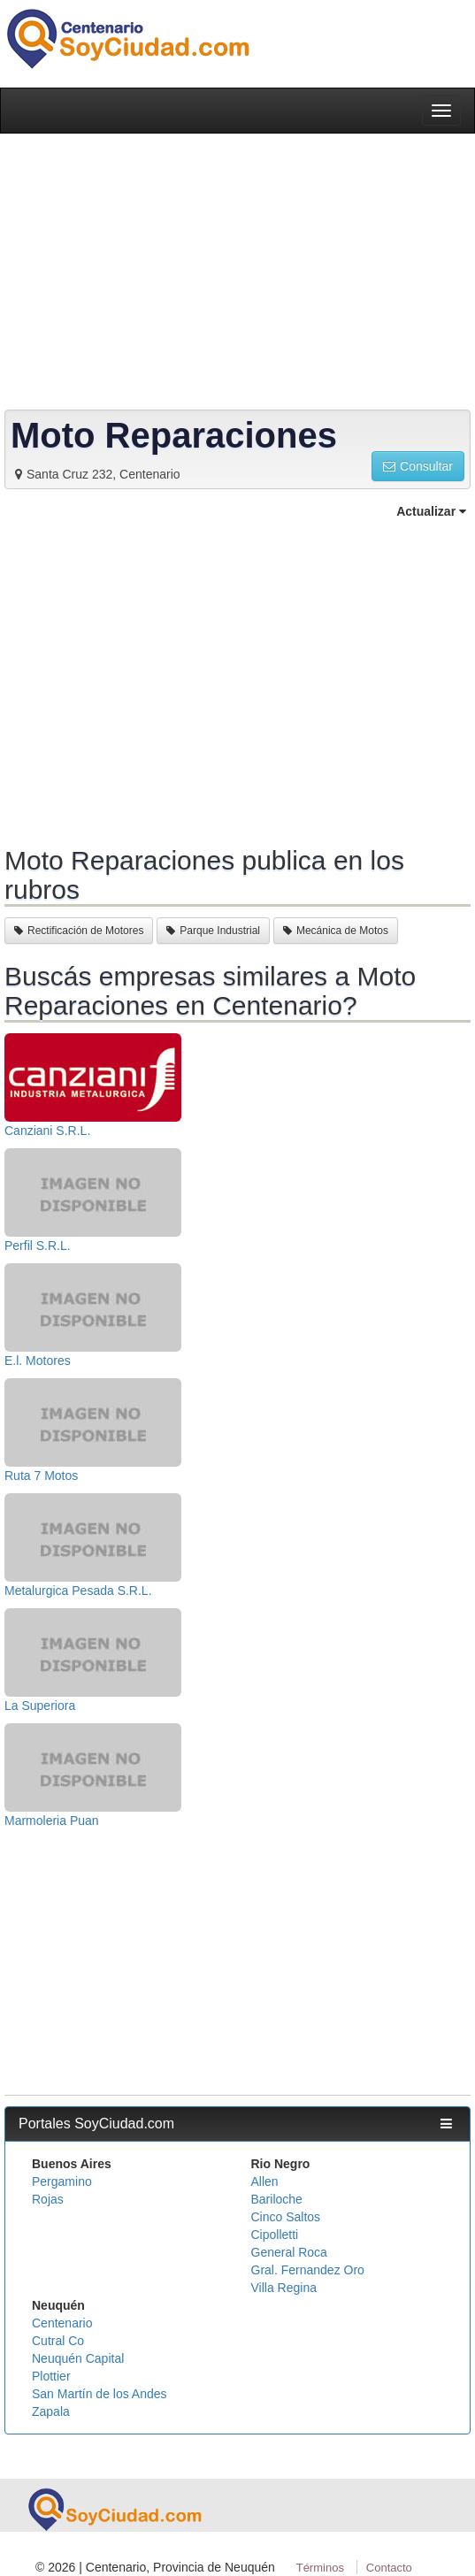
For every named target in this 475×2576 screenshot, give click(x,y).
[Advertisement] (237, 680)
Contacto (389, 2567)
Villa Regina (284, 2288)
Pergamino (62, 2181)
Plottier (51, 2376)
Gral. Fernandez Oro (307, 2270)
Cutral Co (58, 2341)
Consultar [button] (418, 466)
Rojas (48, 2199)
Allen (265, 2181)
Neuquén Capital (78, 2358)
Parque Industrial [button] (213, 930)
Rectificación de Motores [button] (78, 930)
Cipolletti (275, 2234)
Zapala (51, 2411)
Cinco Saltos (286, 2217)
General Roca (289, 2252)
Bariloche (277, 2199)
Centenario (62, 2323)
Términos (320, 2567)
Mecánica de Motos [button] (335, 930)
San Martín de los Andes (99, 2394)
